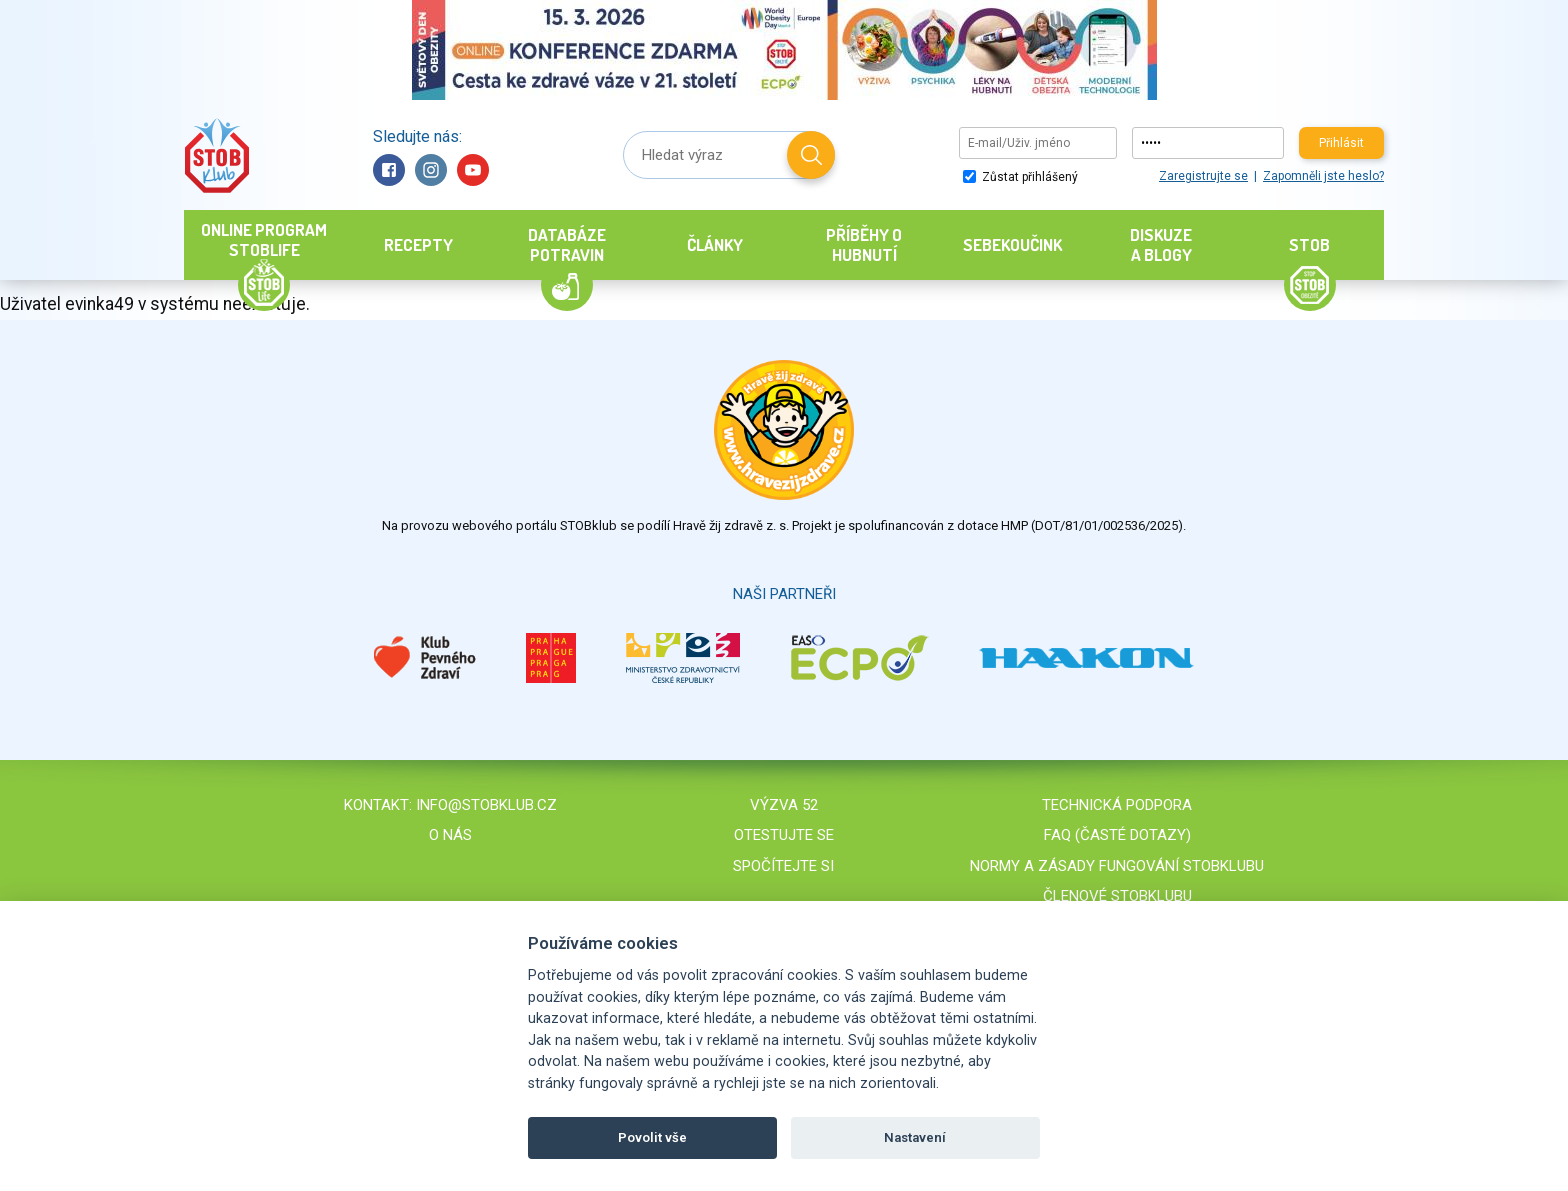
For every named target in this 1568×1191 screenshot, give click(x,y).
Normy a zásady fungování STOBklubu (1117, 866)
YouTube (473, 170)
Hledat (811, 155)
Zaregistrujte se (1203, 176)
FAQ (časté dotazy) (1117, 835)
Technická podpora (1117, 805)
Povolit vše (652, 1137)
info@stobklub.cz (486, 805)
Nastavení (915, 1137)
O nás (450, 835)
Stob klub (216, 155)
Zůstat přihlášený (1020, 177)
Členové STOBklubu (1117, 896)
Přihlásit (1341, 143)
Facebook (389, 170)
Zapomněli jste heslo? (1323, 176)
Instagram (431, 170)
